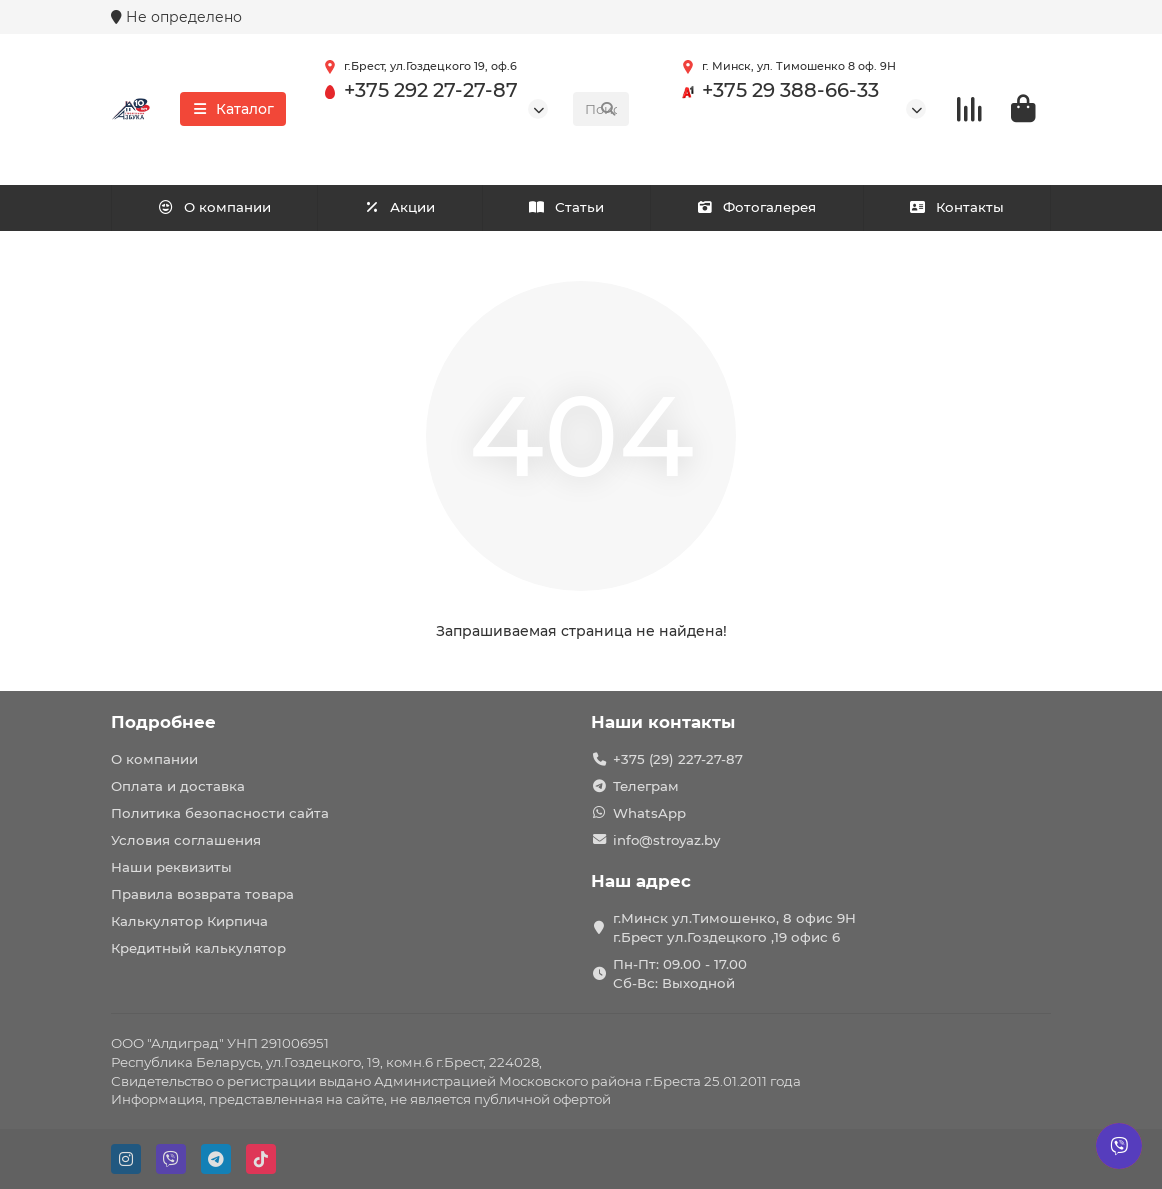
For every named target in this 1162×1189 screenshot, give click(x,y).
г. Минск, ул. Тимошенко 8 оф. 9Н (785, 67)
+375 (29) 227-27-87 (678, 759)
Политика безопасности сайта (220, 813)
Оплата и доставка (178, 786)
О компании (214, 207)
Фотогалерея (757, 207)
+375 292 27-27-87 (417, 91)
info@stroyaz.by (666, 840)
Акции (400, 207)
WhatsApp (649, 813)
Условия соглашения (186, 840)
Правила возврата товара (202, 894)
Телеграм (646, 786)
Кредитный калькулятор (198, 948)
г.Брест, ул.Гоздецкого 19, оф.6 (416, 67)
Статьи (566, 207)
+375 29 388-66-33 (776, 91)
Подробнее (163, 722)
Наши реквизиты (171, 867)
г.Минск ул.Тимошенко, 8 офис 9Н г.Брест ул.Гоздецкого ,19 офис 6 (734, 927)
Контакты (956, 207)
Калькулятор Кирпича (189, 921)
